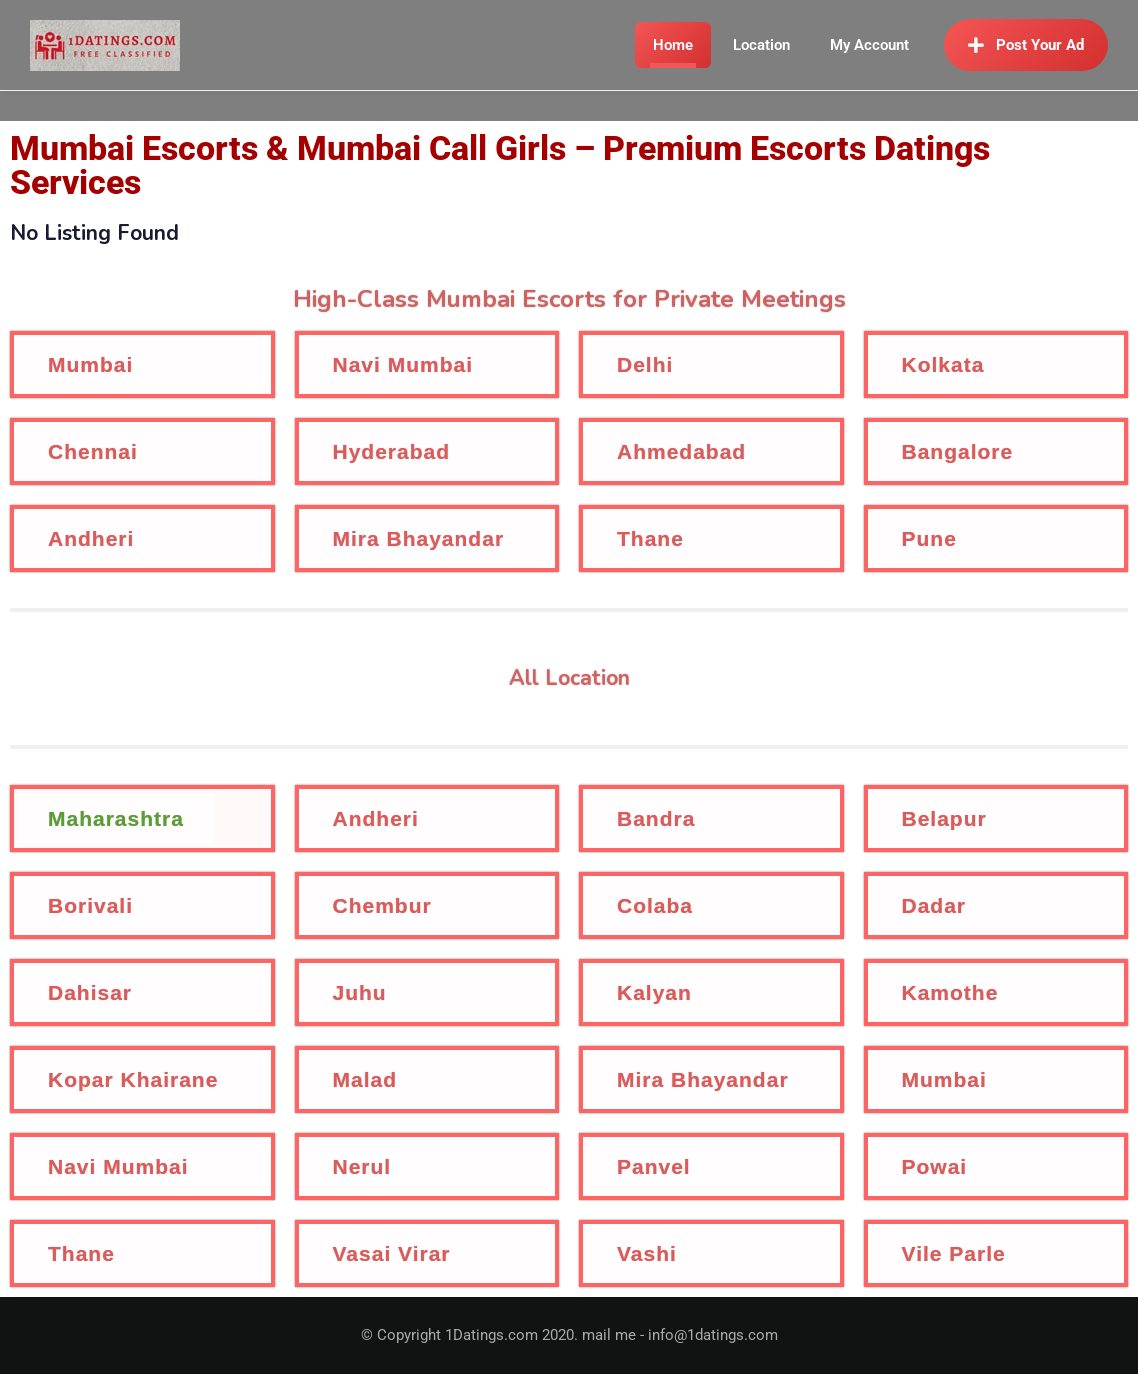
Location (761, 45)
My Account (869, 45)
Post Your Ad (1026, 45)
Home (673, 45)
